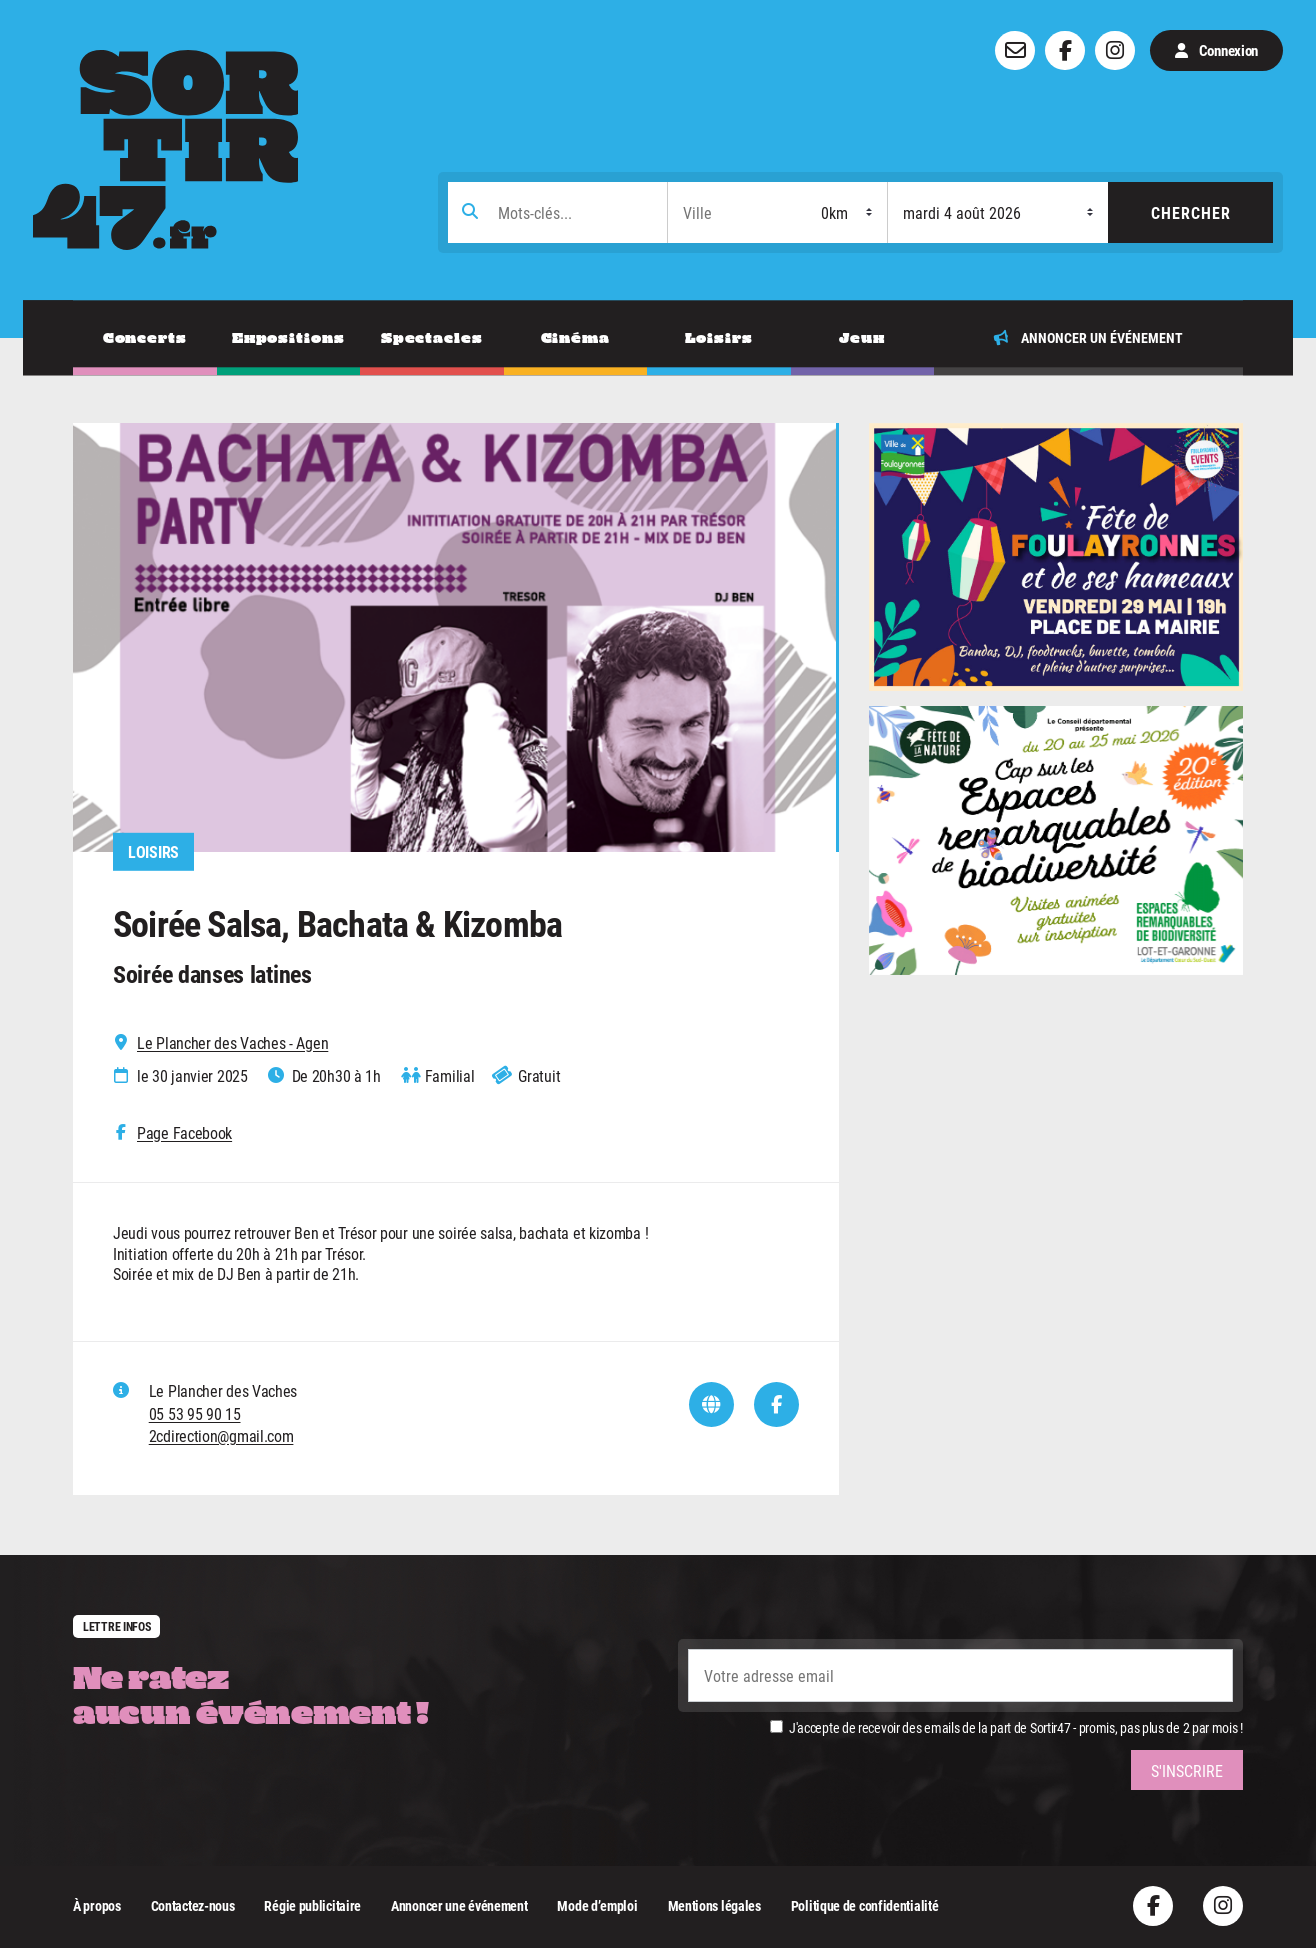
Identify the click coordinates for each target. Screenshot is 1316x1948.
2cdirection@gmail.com (221, 1435)
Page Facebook (184, 1133)
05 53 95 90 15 (195, 1413)
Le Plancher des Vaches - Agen (232, 1043)
